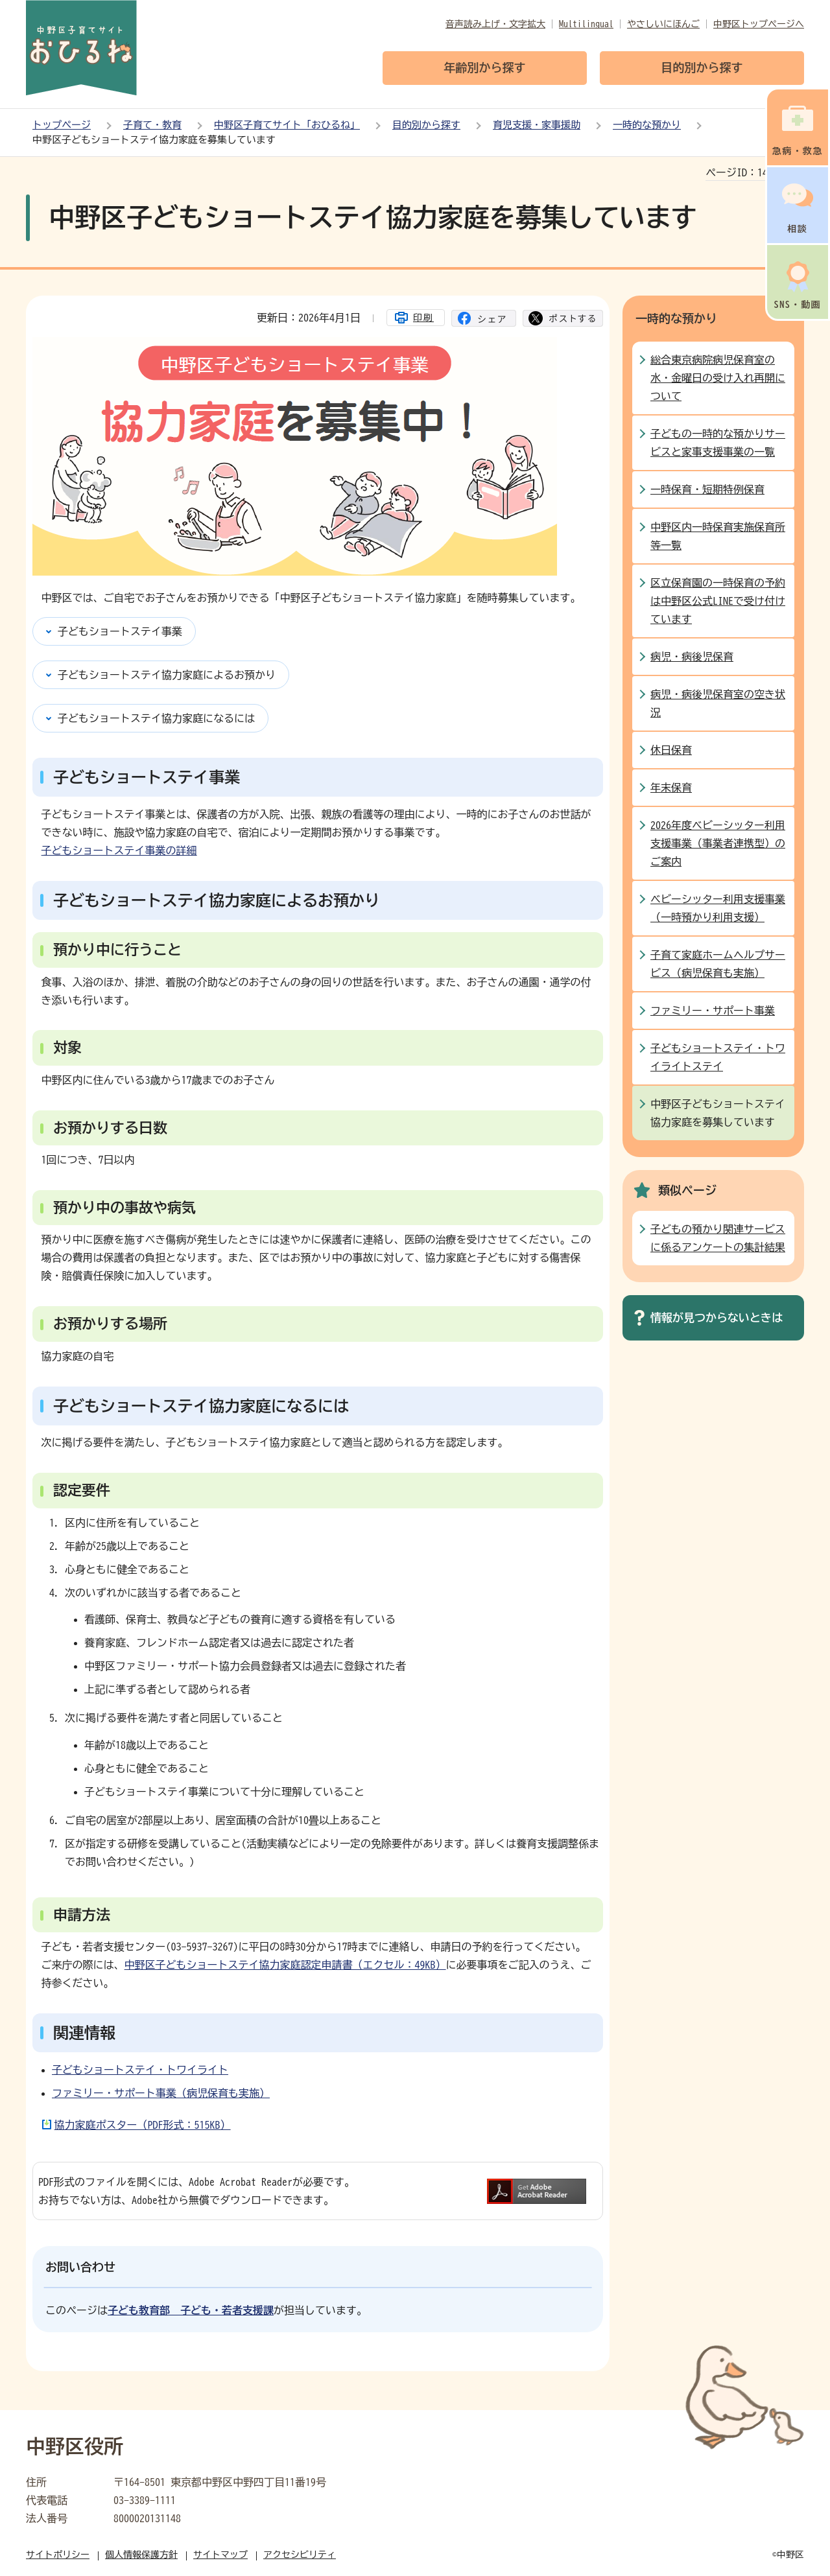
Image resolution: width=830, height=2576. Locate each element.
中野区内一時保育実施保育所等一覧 (717, 536)
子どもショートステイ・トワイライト (140, 2070)
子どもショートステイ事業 (120, 631)
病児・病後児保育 (691, 656)
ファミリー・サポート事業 (712, 1010)
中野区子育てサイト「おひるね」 (287, 125)
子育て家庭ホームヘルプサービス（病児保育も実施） (717, 964)
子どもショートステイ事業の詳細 (119, 850)
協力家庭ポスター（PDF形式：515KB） (142, 2125)
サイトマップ (220, 2554)
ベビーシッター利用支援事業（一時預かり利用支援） (717, 908)
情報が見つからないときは (716, 1317)
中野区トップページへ (758, 24)
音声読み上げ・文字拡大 (495, 24)
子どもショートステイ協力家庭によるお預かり (167, 675)
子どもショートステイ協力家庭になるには (156, 718)
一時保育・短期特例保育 (707, 489)
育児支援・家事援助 (536, 125)
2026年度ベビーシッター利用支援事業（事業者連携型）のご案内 (717, 843)
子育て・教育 (152, 125)
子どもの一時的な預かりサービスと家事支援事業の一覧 (717, 442)
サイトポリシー (57, 2554)
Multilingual (586, 24)
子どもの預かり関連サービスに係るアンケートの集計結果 (717, 1238)
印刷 (423, 317)
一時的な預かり (647, 125)
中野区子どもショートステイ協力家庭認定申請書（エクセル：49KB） (285, 1965)
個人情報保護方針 (141, 2554)
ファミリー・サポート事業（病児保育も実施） (161, 2093)
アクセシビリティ (299, 2554)
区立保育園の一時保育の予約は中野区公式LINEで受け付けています (717, 601)
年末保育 (671, 787)
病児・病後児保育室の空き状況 (717, 703)
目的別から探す (426, 125)
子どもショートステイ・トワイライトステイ (717, 1057)
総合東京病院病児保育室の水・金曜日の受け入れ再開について (717, 378)
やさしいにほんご (663, 24)
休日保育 (671, 750)
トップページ (61, 125)
